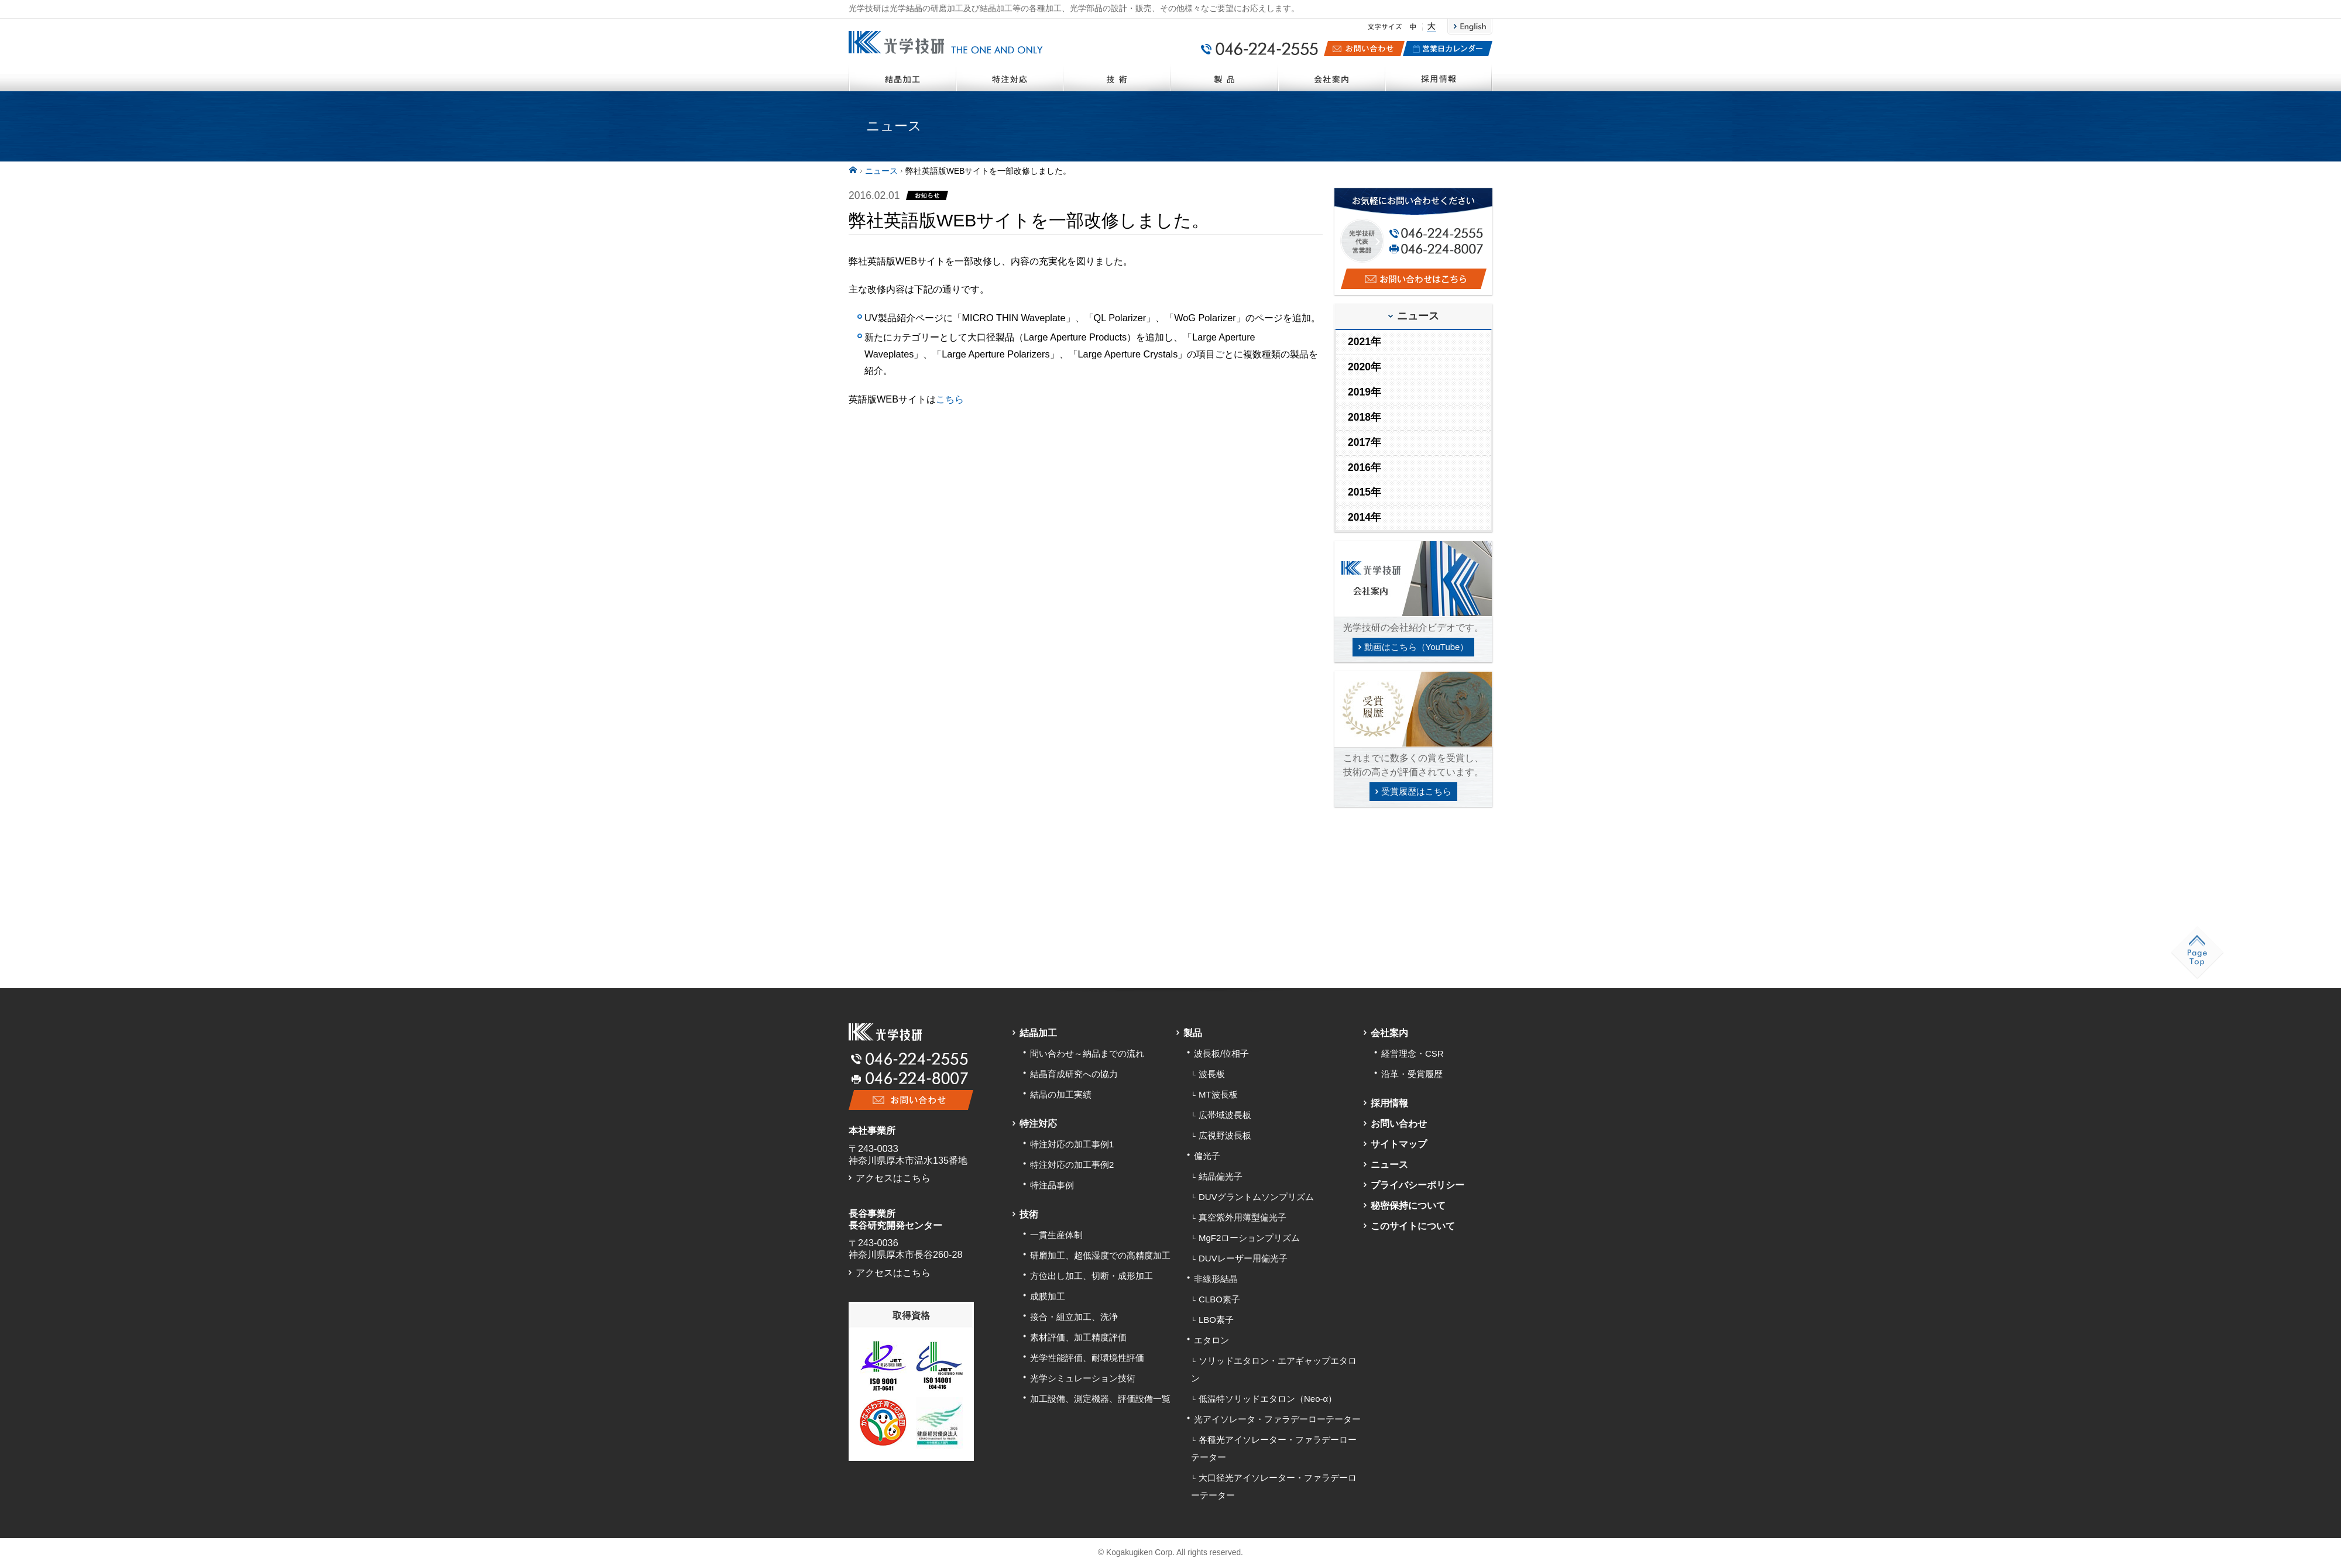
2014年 (1364, 517)
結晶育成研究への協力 (1074, 1074)
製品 (1224, 76)
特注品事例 (1052, 1185)
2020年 (1364, 367)
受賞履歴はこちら (1416, 791)
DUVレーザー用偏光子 (1243, 1258)
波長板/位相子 (1221, 1053)
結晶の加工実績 (1060, 1094)
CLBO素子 (1219, 1299)
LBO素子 (1216, 1320)
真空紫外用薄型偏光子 (1242, 1217)
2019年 (1364, 392)
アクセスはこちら (893, 1177)
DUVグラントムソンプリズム (1256, 1197)
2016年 (1364, 467)
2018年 (1364, 417)
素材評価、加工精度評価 (1078, 1337)
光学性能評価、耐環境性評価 (1087, 1358)
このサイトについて (1413, 1225)
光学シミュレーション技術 (1082, 1378)
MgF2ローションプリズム (1249, 1238)
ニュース (881, 171)
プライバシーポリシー (1417, 1185)
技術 (1116, 76)
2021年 (1364, 342)
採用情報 (1438, 76)
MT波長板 (1218, 1094)
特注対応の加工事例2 (1072, 1165)
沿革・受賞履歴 (1412, 1074)
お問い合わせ (1399, 1123)
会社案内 (1331, 76)
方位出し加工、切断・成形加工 (1091, 1276)
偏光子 (1207, 1156)
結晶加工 (902, 76)
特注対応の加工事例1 (1072, 1144)
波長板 (1212, 1074)
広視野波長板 (1225, 1135)
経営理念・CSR (1412, 1053)
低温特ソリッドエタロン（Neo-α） (1268, 1399)
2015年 (1364, 492)
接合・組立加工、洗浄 (1074, 1317)
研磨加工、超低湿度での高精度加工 (1100, 1255)
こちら (950, 399)
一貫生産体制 (1056, 1235)
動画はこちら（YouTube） (1416, 647)
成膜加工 (1047, 1296)
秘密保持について (1408, 1205)
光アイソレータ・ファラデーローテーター (1277, 1419)
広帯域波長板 (1225, 1115)
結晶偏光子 (1220, 1176)
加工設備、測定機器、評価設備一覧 (1100, 1399)
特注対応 (1009, 76)
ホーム (853, 170)
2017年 (1364, 442)
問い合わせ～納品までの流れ (1087, 1053)
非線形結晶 (1216, 1279)
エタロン (1211, 1340)
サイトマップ (1399, 1144)
